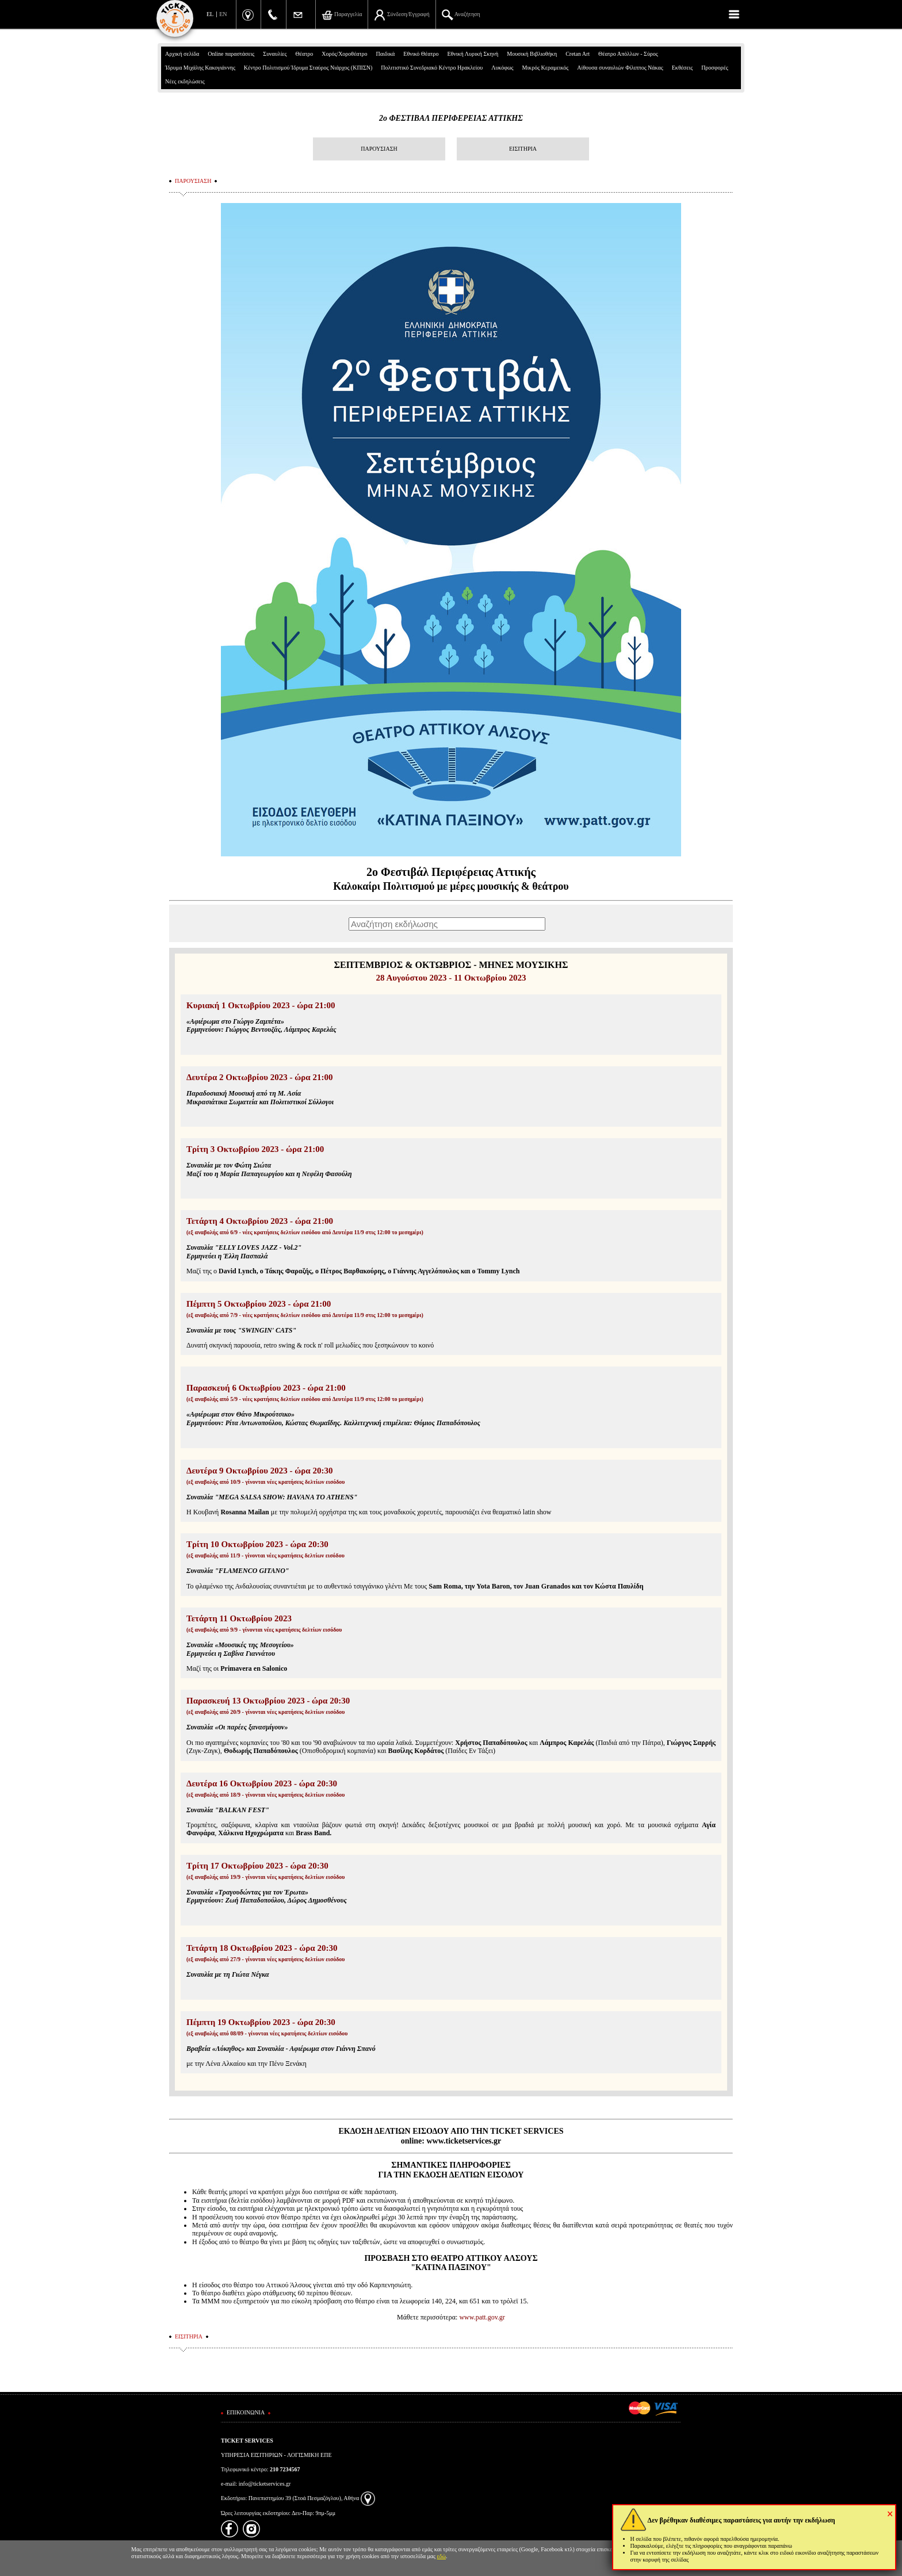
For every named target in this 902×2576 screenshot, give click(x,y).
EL (210, 14)
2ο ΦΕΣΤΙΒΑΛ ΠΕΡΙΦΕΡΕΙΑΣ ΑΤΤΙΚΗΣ (451, 118)
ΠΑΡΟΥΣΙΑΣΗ (379, 149)
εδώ (441, 2556)
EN (223, 14)
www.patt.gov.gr (481, 2317)
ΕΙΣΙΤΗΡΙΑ (523, 149)
